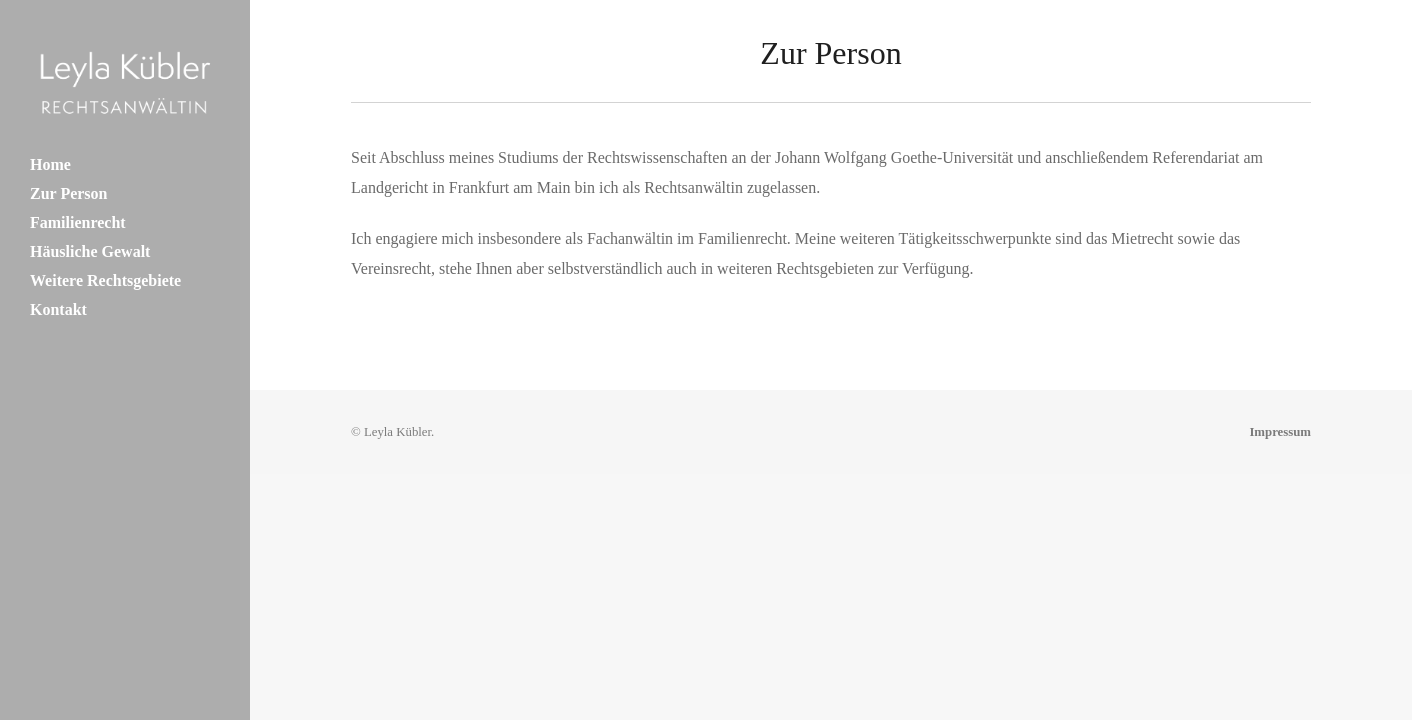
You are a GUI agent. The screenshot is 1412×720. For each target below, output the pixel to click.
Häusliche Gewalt (90, 251)
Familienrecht (78, 222)
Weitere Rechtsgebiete (105, 280)
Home (50, 164)
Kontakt (58, 309)
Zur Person (68, 193)
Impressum (1280, 432)
